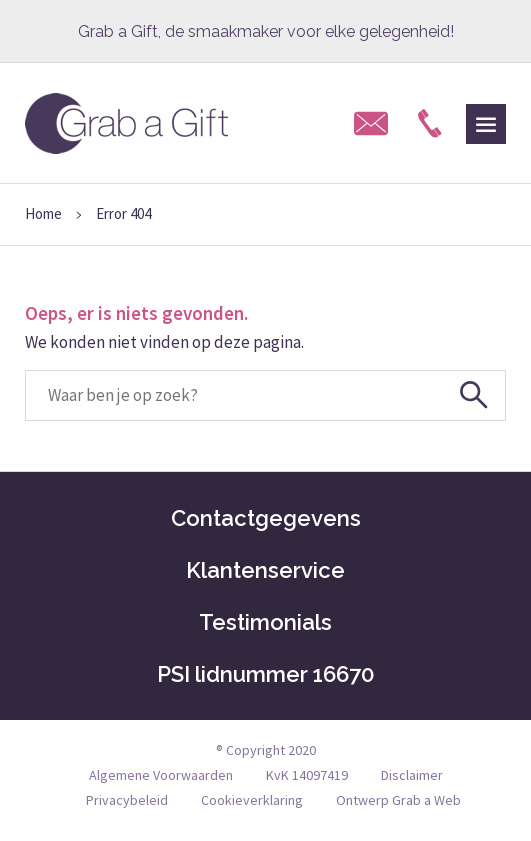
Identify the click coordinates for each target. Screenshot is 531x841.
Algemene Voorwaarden (161, 775)
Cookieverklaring (252, 800)
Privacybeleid (127, 800)
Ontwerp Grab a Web (398, 800)
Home (43, 213)
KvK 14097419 (307, 775)
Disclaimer (412, 775)
